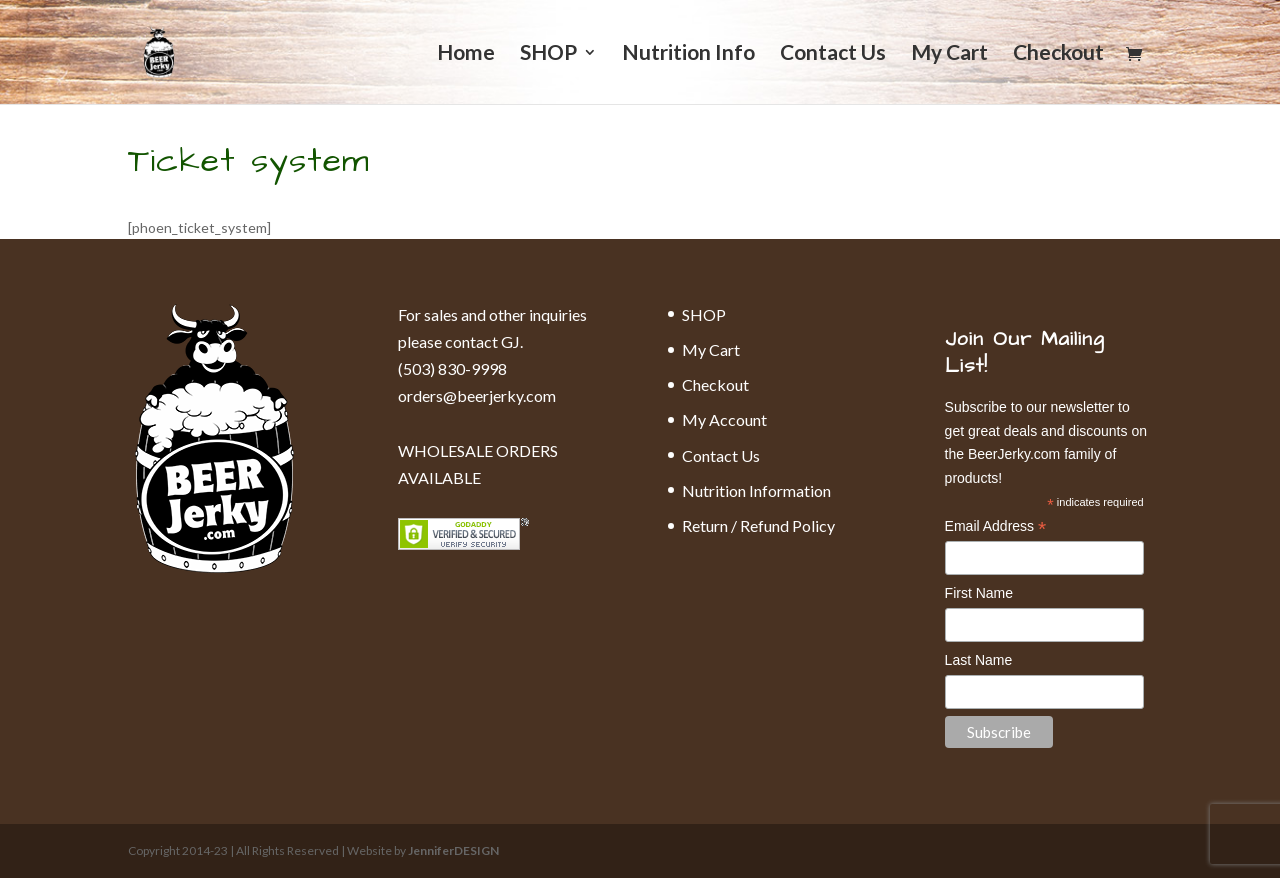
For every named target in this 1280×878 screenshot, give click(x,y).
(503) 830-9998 (452, 368)
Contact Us (833, 54)
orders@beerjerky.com (477, 395)
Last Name (979, 660)
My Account (724, 419)
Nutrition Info (688, 54)
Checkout (1058, 54)
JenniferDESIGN (453, 850)
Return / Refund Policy (758, 525)
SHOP (548, 54)
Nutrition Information (756, 490)
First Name (979, 593)
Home (466, 54)
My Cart (949, 54)
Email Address (996, 528)
